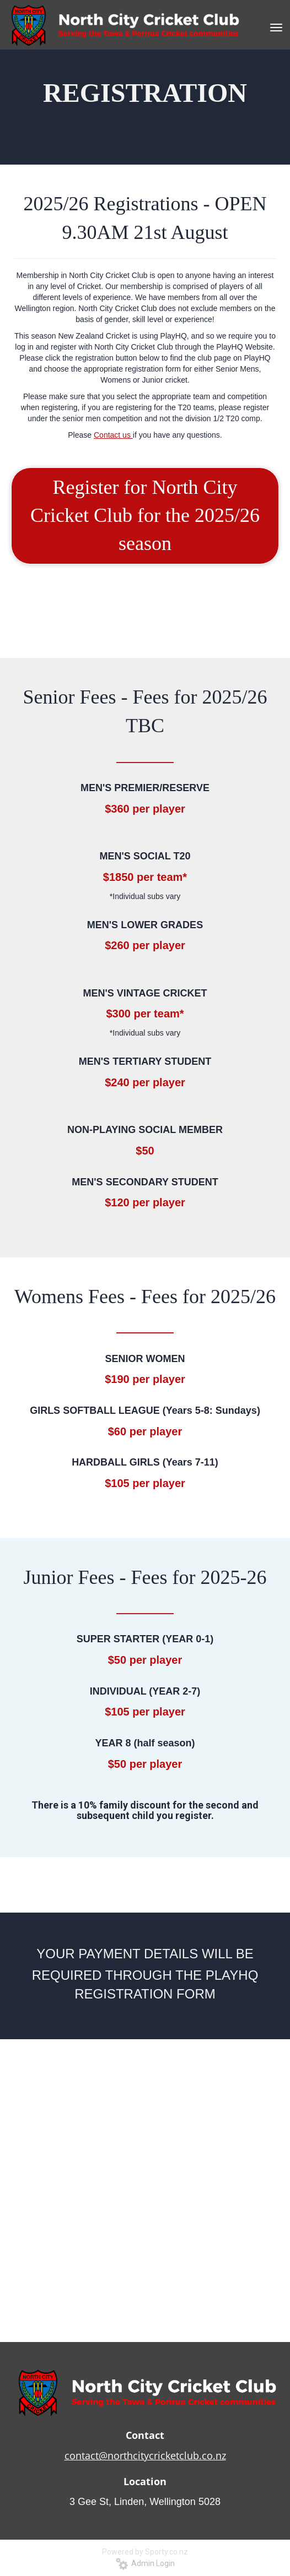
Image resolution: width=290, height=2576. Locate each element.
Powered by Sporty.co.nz (145, 2551)
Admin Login (145, 2563)
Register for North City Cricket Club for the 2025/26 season (145, 515)
